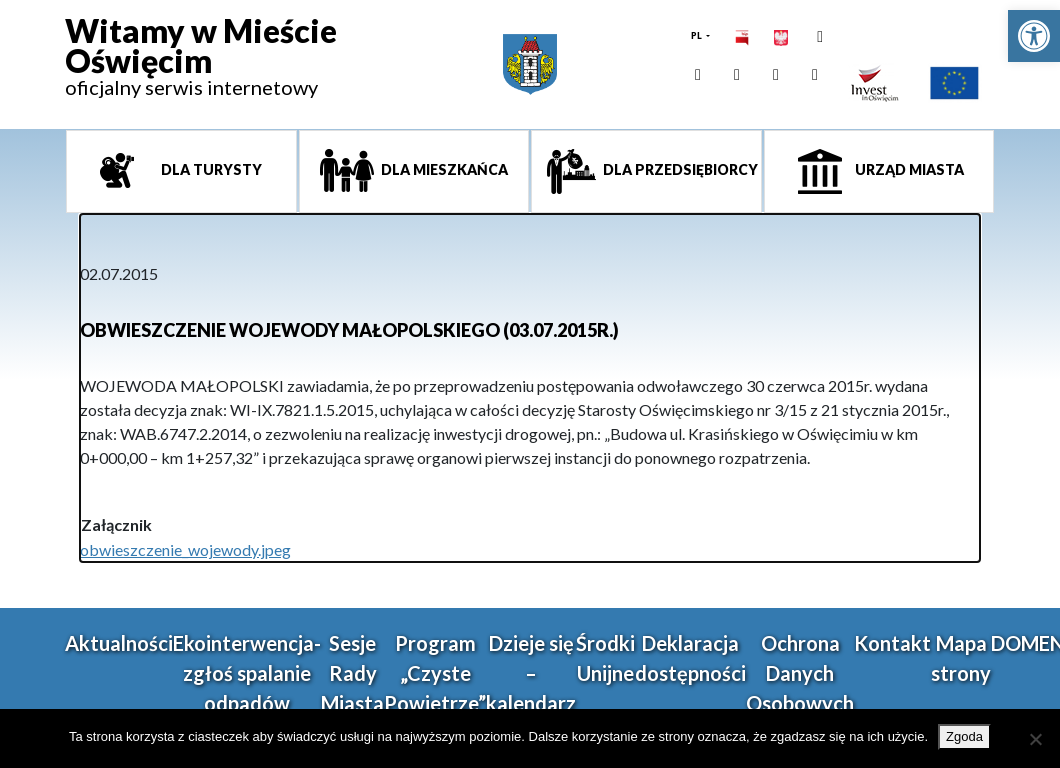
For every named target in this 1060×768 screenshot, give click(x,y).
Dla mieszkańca (443, 169)
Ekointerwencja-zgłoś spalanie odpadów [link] (247, 673)
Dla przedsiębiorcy (679, 169)
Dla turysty (210, 169)
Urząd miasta (908, 169)
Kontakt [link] (892, 643)
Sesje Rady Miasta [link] (352, 673)
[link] (1034, 36)
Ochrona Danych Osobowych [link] (800, 673)
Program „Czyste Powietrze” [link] (435, 673)
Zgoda (964, 736)
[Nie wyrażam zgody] (1035, 739)
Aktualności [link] (119, 643)
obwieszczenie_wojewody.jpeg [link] (185, 549)
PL (697, 35)
